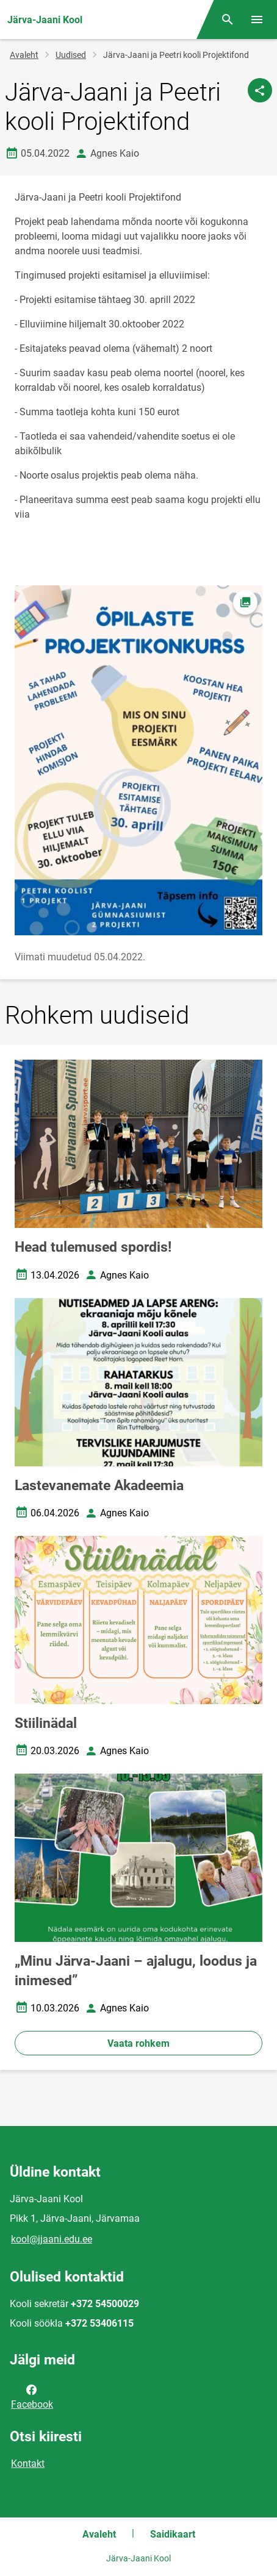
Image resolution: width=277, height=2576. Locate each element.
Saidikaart (172, 2534)
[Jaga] (260, 90)
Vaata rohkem (138, 2043)
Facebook (32, 2396)
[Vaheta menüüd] (257, 19)
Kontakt (28, 2463)
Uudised (71, 55)
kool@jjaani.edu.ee (51, 2239)
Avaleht (24, 55)
